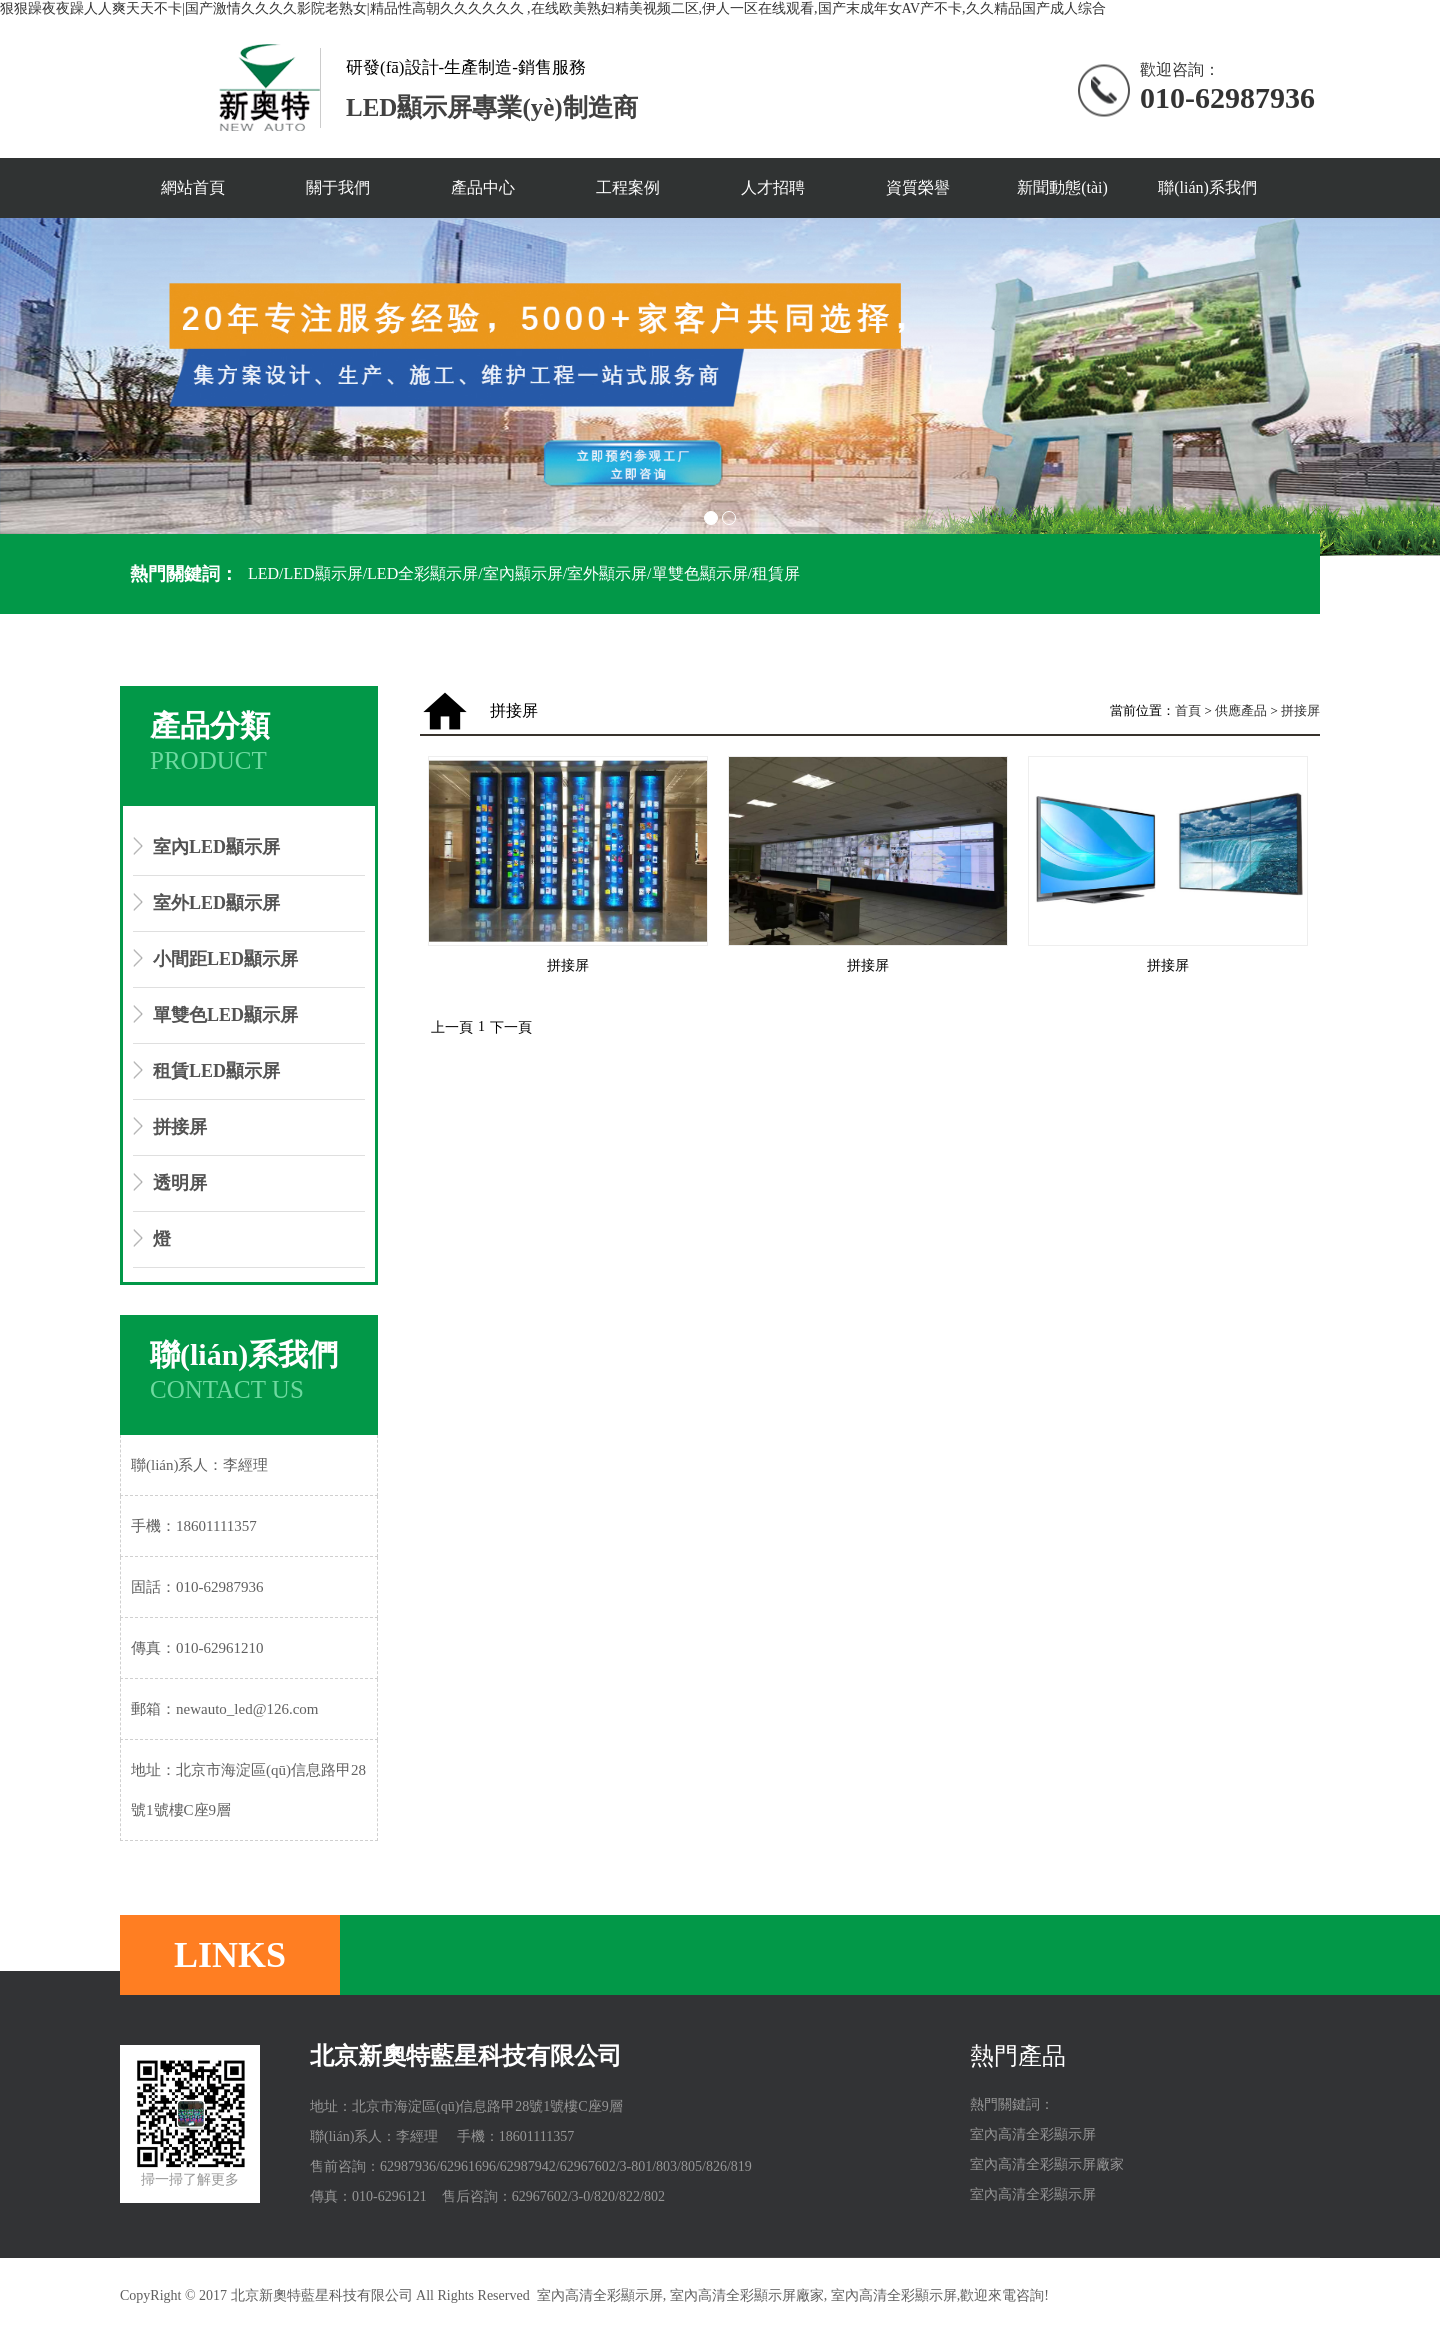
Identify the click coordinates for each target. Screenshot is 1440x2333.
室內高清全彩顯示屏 (1033, 2134)
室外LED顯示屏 (216, 903)
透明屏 (180, 1183)
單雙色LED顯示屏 (225, 1015)
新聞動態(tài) (1062, 187)
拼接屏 (180, 1127)
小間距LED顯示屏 (225, 959)
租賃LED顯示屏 (216, 1071)
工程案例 (628, 187)
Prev (26, 387)
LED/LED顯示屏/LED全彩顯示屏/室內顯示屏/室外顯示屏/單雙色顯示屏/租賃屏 (524, 573)
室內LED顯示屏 (216, 847)
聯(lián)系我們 (1207, 187)
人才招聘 (773, 187)
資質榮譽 (918, 187)
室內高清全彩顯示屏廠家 (1047, 2164)
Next (1414, 387)
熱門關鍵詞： (184, 574)
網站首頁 (193, 187)
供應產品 (1241, 710)
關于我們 (338, 187)
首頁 (1188, 710)
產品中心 (483, 187)
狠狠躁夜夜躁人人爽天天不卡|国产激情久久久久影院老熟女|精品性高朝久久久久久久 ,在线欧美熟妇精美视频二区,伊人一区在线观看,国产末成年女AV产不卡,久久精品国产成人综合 (553, 8)
